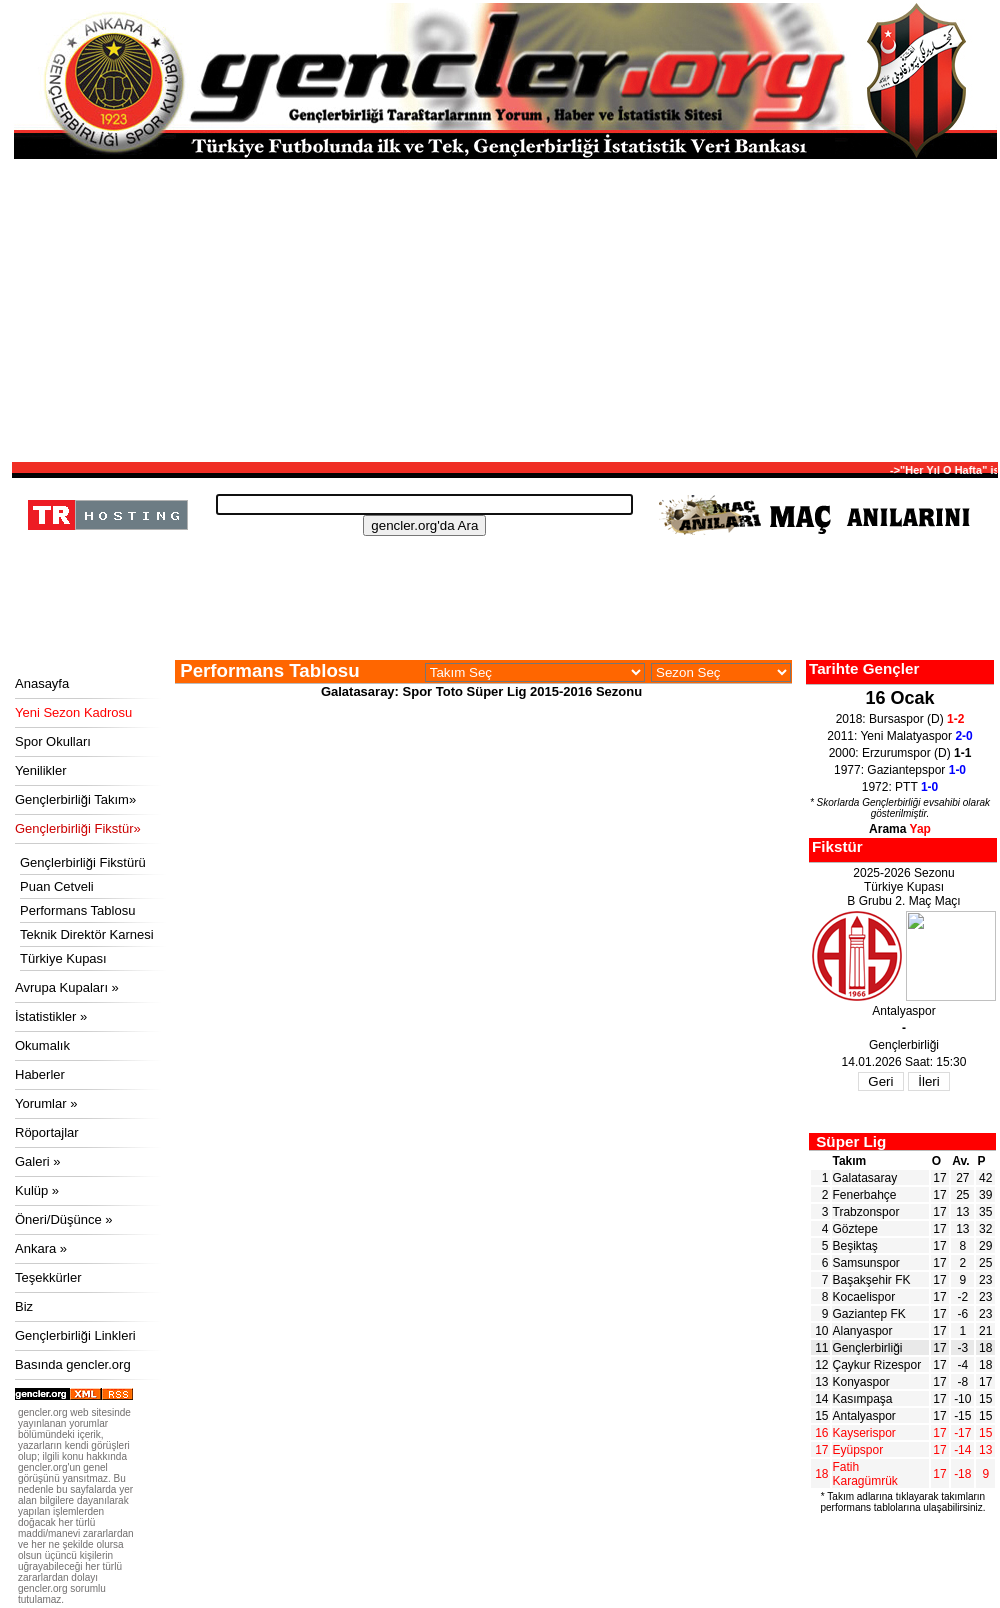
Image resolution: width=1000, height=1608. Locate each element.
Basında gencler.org (73, 1364)
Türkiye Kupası (63, 958)
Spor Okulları (53, 741)
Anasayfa (42, 683)
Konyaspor (861, 1382)
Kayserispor (864, 1433)
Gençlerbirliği (868, 1348)
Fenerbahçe (865, 1195)
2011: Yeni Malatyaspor (899, 736)
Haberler (40, 1074)
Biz (24, 1306)
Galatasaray (865, 1178)
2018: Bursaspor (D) (900, 719)
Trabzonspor (866, 1212)
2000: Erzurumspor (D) (900, 753)
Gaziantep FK (869, 1314)
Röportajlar (47, 1132)
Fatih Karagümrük (865, 1474)
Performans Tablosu (77, 910)
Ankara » (41, 1248)
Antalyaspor (864, 1416)
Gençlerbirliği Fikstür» (78, 828)
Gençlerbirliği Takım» (75, 799)
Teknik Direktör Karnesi (87, 934)
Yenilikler (41, 770)
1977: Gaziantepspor (900, 770)
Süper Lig (851, 1141)
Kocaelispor (864, 1297)
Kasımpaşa (863, 1399)
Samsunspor (866, 1263)
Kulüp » (37, 1190)
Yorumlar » (46, 1103)
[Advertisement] (505, 309)
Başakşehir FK (872, 1280)
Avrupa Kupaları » (67, 987)
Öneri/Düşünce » (64, 1219)
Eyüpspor (858, 1450)
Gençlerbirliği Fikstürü (83, 862)
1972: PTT (900, 787)
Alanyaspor (863, 1331)
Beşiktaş (855, 1246)
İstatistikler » (51, 1016)
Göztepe (855, 1229)
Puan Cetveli (57, 886)
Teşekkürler (48, 1277)
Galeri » (38, 1161)
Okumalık (42, 1045)
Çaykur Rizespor (877, 1365)
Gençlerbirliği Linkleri (75, 1335)
